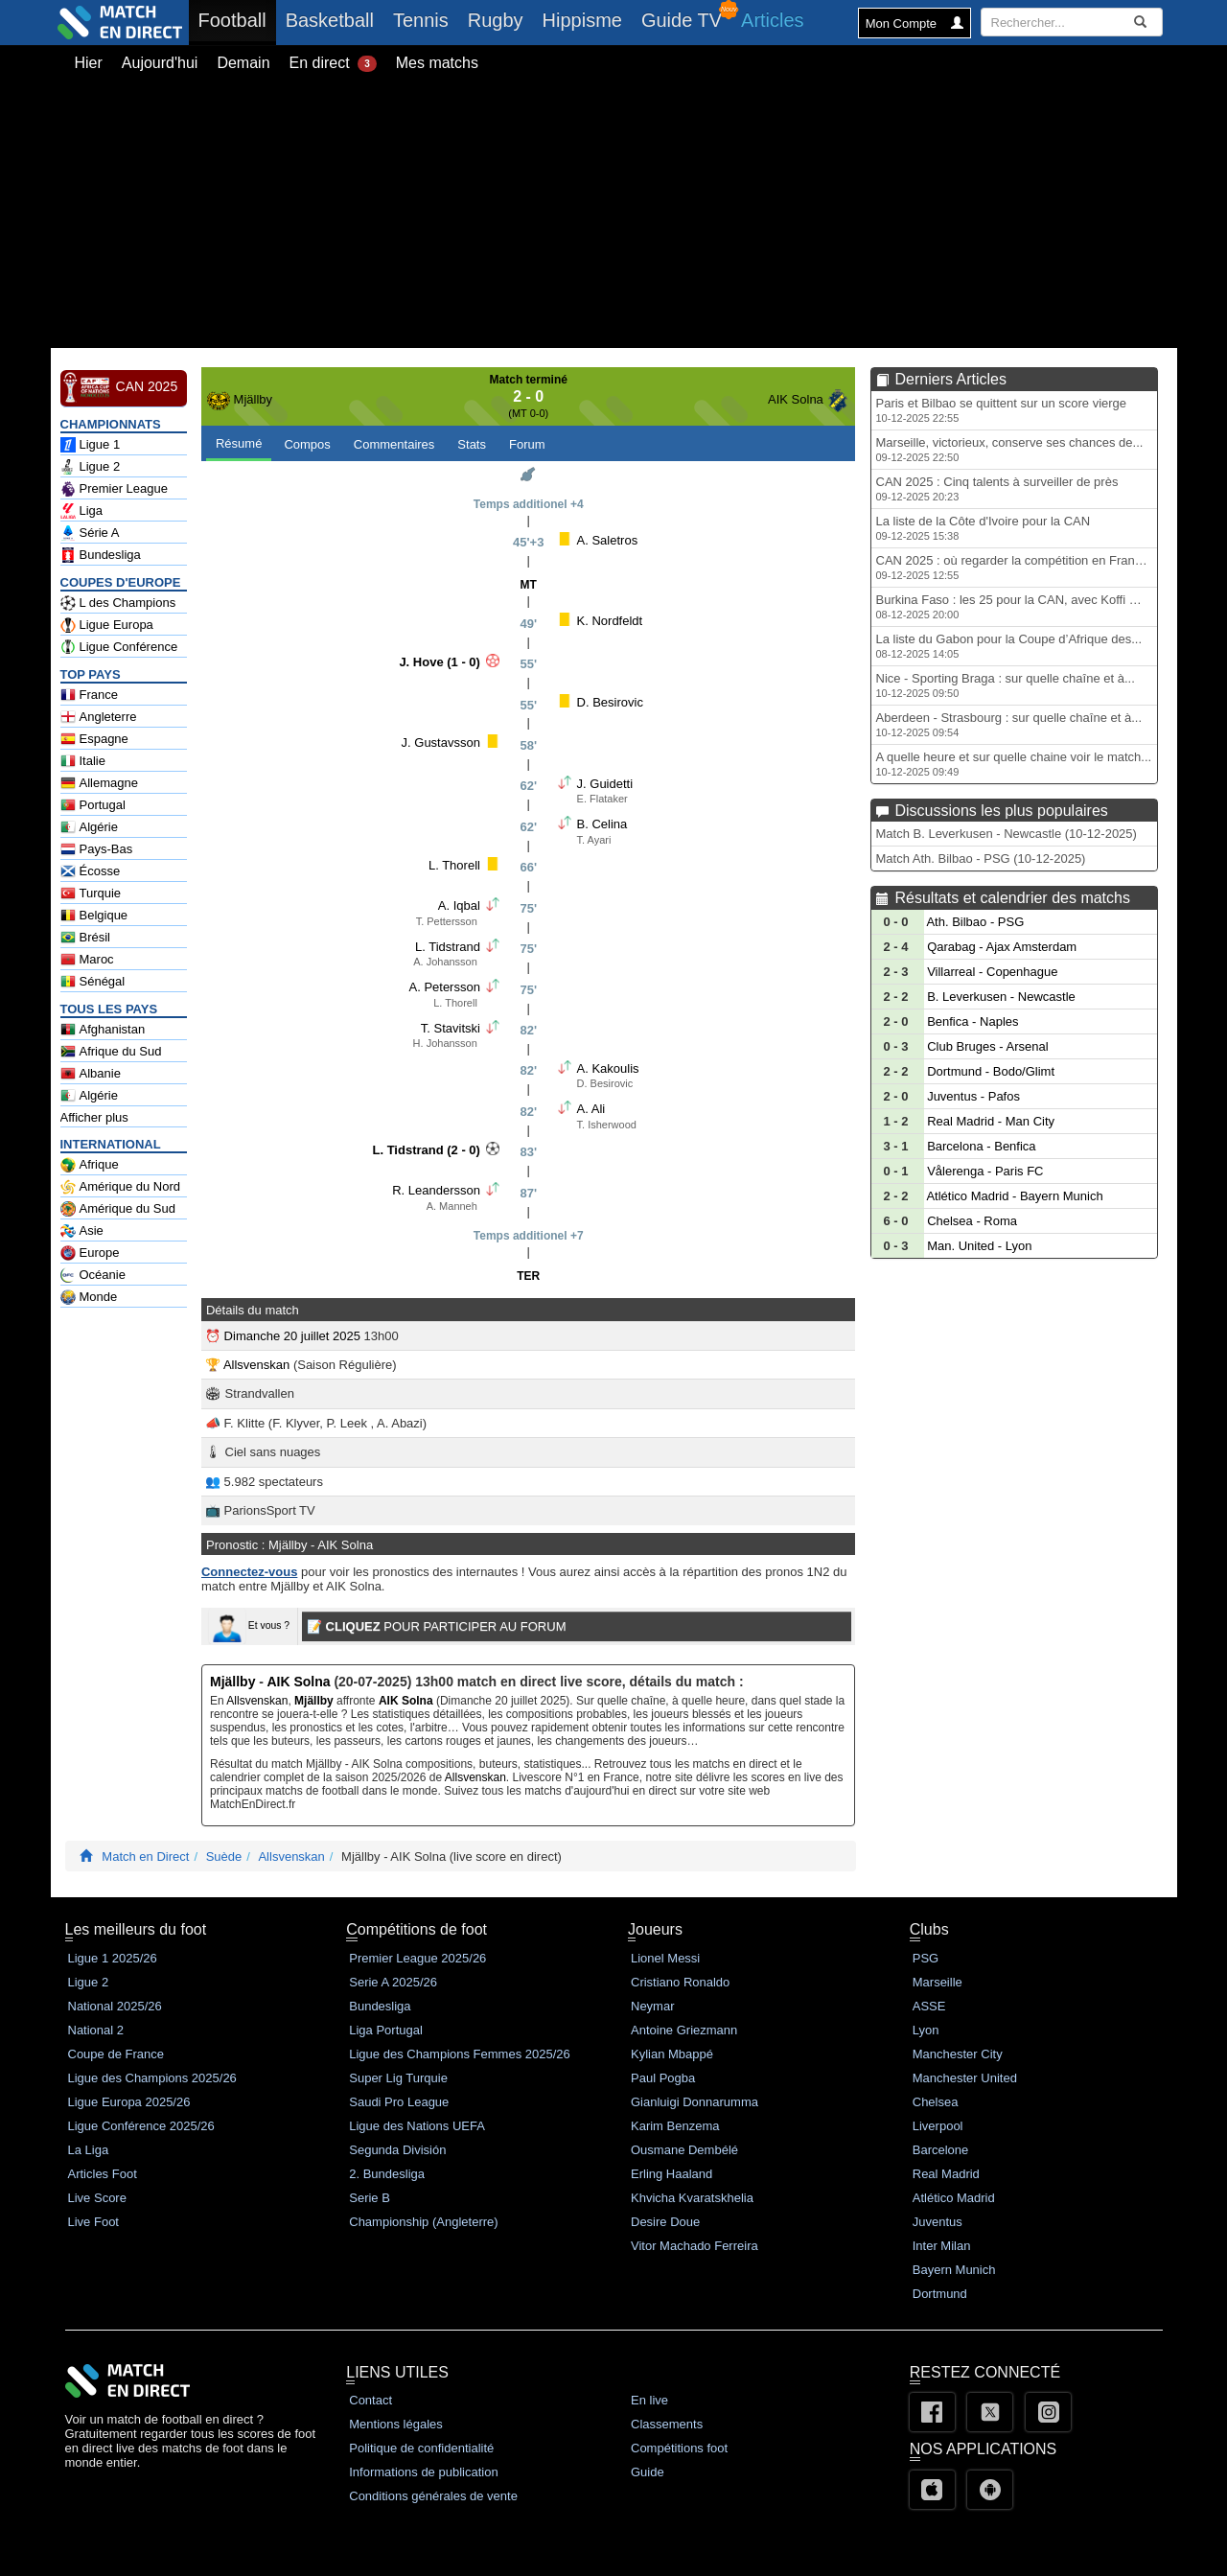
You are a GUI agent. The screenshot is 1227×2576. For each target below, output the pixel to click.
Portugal (93, 805)
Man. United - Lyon (979, 1246)
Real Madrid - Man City (990, 1121)
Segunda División (397, 2150)
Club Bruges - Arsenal (987, 1046)
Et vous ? (249, 1625)
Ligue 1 (90, 445)
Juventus (937, 2222)
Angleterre (98, 717)
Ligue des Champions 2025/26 (152, 2078)
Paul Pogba (663, 2078)
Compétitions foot (679, 2448)
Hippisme (582, 20)
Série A (90, 533)
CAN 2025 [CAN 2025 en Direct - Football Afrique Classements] (119, 387)
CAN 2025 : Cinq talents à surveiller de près (997, 488)
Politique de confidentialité (421, 2448)
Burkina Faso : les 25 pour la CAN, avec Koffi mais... (1016, 606)
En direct (333, 63)
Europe (90, 1253)
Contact (370, 2400)
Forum (527, 444)
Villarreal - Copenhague (992, 971)
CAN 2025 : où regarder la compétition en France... (1016, 567)
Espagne (94, 739)
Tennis (421, 20)
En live (649, 2400)
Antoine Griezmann (684, 2030)
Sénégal (93, 981)
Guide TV (681, 20)
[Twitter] (989, 2412)
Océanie (93, 1275)
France (89, 695)
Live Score (97, 2198)
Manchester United (965, 2078)
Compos (307, 444)
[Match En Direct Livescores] (86, 1856)
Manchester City (958, 2054)
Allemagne (99, 783)
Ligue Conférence (119, 647)
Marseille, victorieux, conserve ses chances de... (1010, 449)
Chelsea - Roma (972, 1221)
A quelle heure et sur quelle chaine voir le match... (1014, 763)
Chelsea (936, 2102)
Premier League (114, 489)
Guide (647, 2472)
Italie (82, 761)
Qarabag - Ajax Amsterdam (1002, 947)
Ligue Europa (106, 625)
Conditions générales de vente (433, 2496)
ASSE (929, 2006)
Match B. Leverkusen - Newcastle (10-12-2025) (1006, 833)
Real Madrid (946, 2174)
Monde (89, 1297)
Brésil (85, 937)
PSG (925, 1958)
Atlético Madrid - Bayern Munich (1014, 1196)
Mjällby (253, 399)
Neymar (653, 2006)
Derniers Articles (951, 379)
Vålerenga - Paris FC (985, 1171)
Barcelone (941, 2150)
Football (237, 20)
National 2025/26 (115, 2006)
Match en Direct (145, 1856)
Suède (224, 1856)
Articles (772, 20)
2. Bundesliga (387, 2174)
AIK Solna (795, 399)
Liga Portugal (386, 2030)
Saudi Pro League (399, 2102)
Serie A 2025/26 (393, 1982)
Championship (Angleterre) (423, 2222)
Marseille (937, 1982)
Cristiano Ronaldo (680, 1982)
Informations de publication (423, 2472)
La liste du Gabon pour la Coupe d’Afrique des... (1009, 646)
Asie (82, 1231)
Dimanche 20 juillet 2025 (292, 1336)
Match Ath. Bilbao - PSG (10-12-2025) (981, 858)
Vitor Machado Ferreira (694, 2246)
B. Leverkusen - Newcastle (1001, 996)
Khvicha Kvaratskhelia (692, 2198)
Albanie (90, 1073)
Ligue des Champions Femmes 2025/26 (459, 2054)
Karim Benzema (675, 2126)
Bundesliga (100, 555)
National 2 (96, 2030)
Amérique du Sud (117, 1209)
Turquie (91, 893)
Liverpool (938, 2126)
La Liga (88, 2150)
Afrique (89, 1164)
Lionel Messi (665, 1958)
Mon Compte (914, 23)
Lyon (926, 2030)
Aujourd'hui (160, 63)
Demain (243, 63)
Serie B (369, 2198)
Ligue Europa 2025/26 (129, 2102)
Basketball (330, 20)
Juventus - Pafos (973, 1096)
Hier (89, 63)
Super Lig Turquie (398, 2078)
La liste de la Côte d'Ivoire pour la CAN (983, 528)
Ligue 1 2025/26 (112, 1958)
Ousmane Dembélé (684, 2150)
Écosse (90, 871)
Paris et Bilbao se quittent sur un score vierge (1001, 410)
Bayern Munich (954, 2270)
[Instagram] (1048, 2412)
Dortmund (940, 2293)
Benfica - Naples (972, 1021)
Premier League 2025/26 (417, 1958)
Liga (82, 511)
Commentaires (394, 444)
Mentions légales (396, 2424)
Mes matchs (437, 63)
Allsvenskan (256, 1365)
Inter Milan (942, 2246)
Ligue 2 (90, 467)
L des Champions (118, 603)
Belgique (94, 915)
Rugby (495, 20)
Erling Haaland (671, 2174)
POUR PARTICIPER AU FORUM (437, 1626)
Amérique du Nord (120, 1187)
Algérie (89, 827)
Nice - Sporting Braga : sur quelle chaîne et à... (1005, 685)
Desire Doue (665, 2222)
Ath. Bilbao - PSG (975, 922)
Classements (667, 2424)
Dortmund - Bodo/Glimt (990, 1071)
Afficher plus (94, 1117)
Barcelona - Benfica (981, 1146)
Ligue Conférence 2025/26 (141, 2126)
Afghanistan (103, 1029)
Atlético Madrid (954, 2198)
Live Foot (93, 2222)
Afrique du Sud (111, 1051)
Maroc (87, 959)
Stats (471, 444)
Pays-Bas (96, 849)
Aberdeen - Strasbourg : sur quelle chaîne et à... (1009, 724)
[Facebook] (932, 2412)
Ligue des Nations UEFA (417, 2126)
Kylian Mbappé (672, 2054)
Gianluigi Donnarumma (694, 2102)
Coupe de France (116, 2054)
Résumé (239, 443)
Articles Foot (102, 2174)
